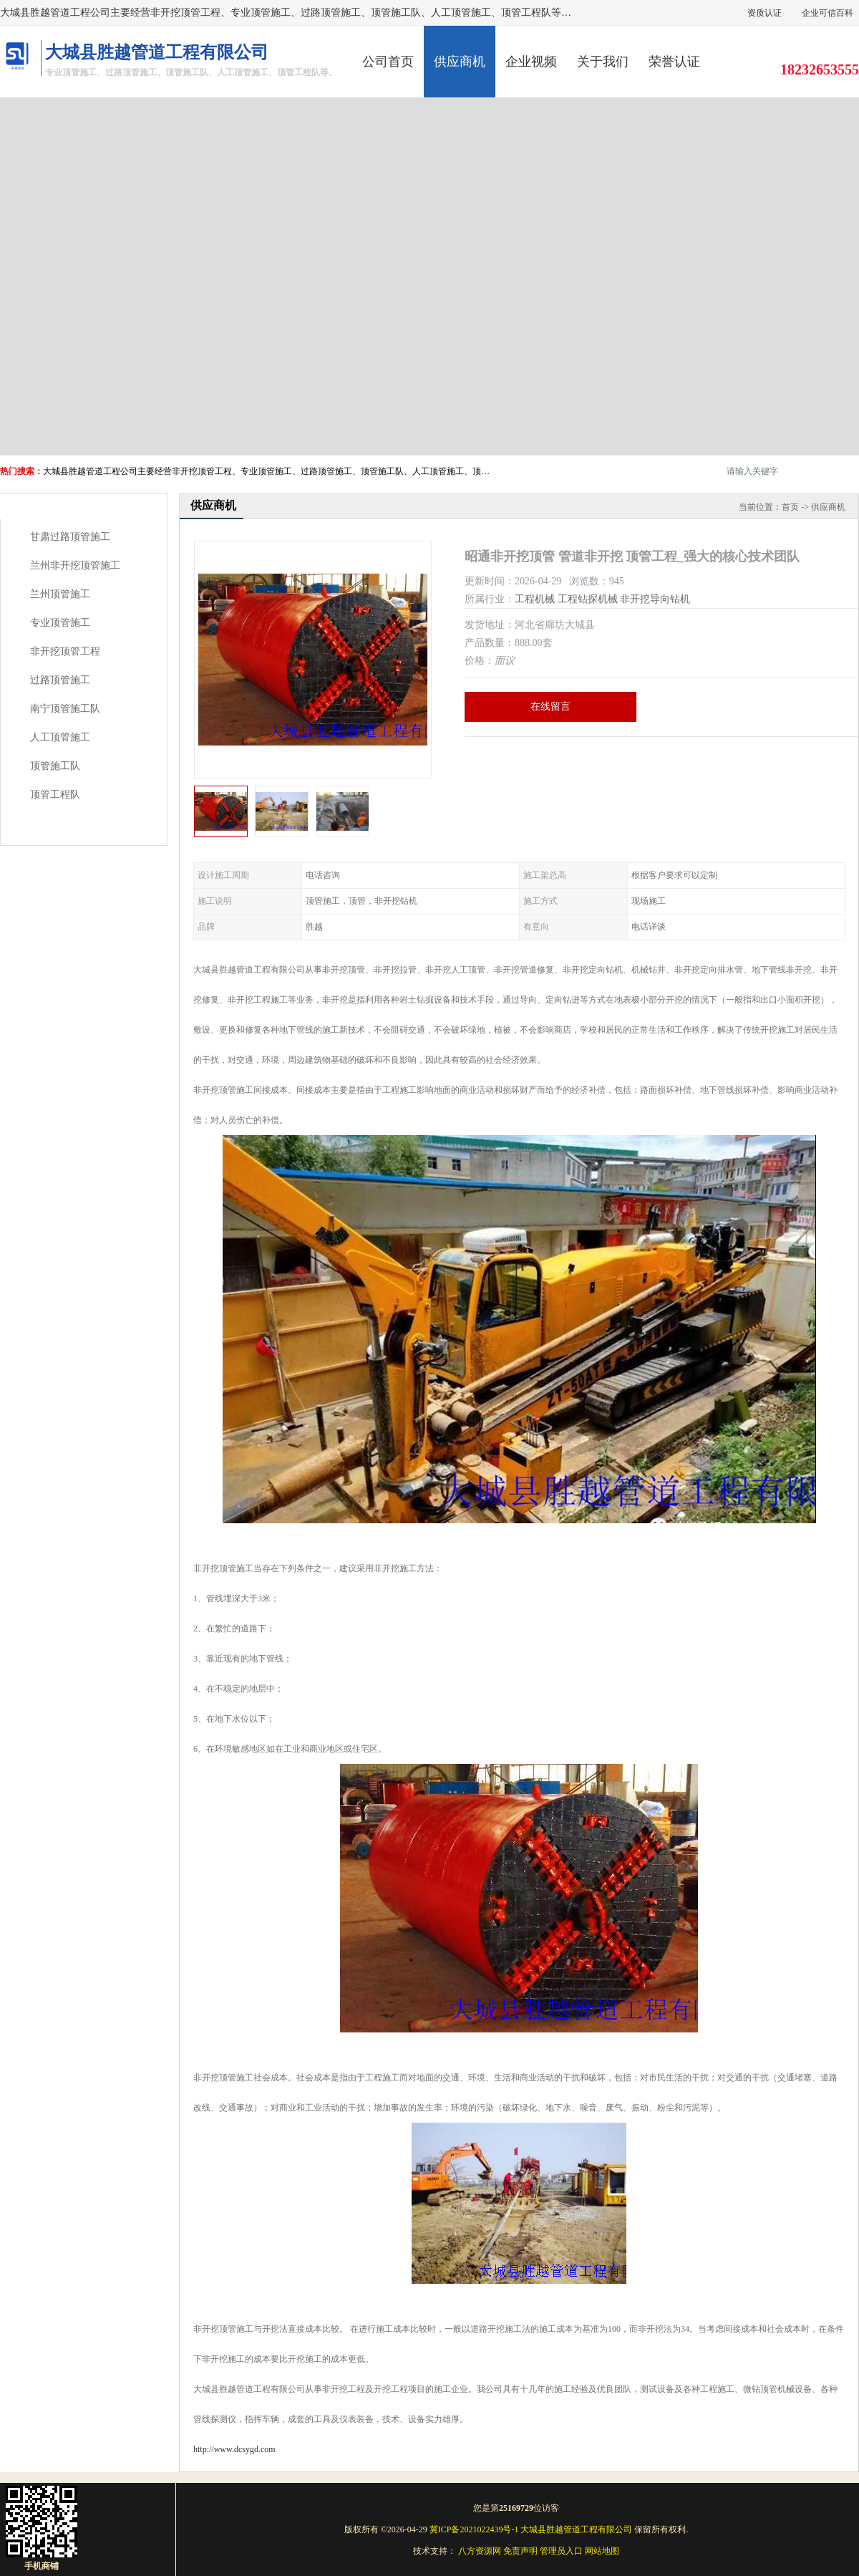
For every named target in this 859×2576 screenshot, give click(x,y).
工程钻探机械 (588, 599)
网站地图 (602, 2551)
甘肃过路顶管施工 (70, 536)
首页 (790, 507)
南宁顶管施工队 (65, 708)
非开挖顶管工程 (65, 651)
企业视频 (531, 61)
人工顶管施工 (60, 737)
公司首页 (388, 61)
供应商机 (459, 61)
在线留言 (550, 706)
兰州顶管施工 (60, 594)
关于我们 (603, 61)
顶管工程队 (55, 794)
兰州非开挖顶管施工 (75, 565)
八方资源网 (479, 2551)
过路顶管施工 (60, 680)
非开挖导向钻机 (655, 599)
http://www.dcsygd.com (234, 2449)
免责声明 (520, 2551)
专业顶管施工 (60, 622)
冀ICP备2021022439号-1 (474, 2529)
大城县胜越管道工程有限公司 (576, 2529)
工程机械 (535, 599)
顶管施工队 (55, 766)
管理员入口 (561, 2551)
